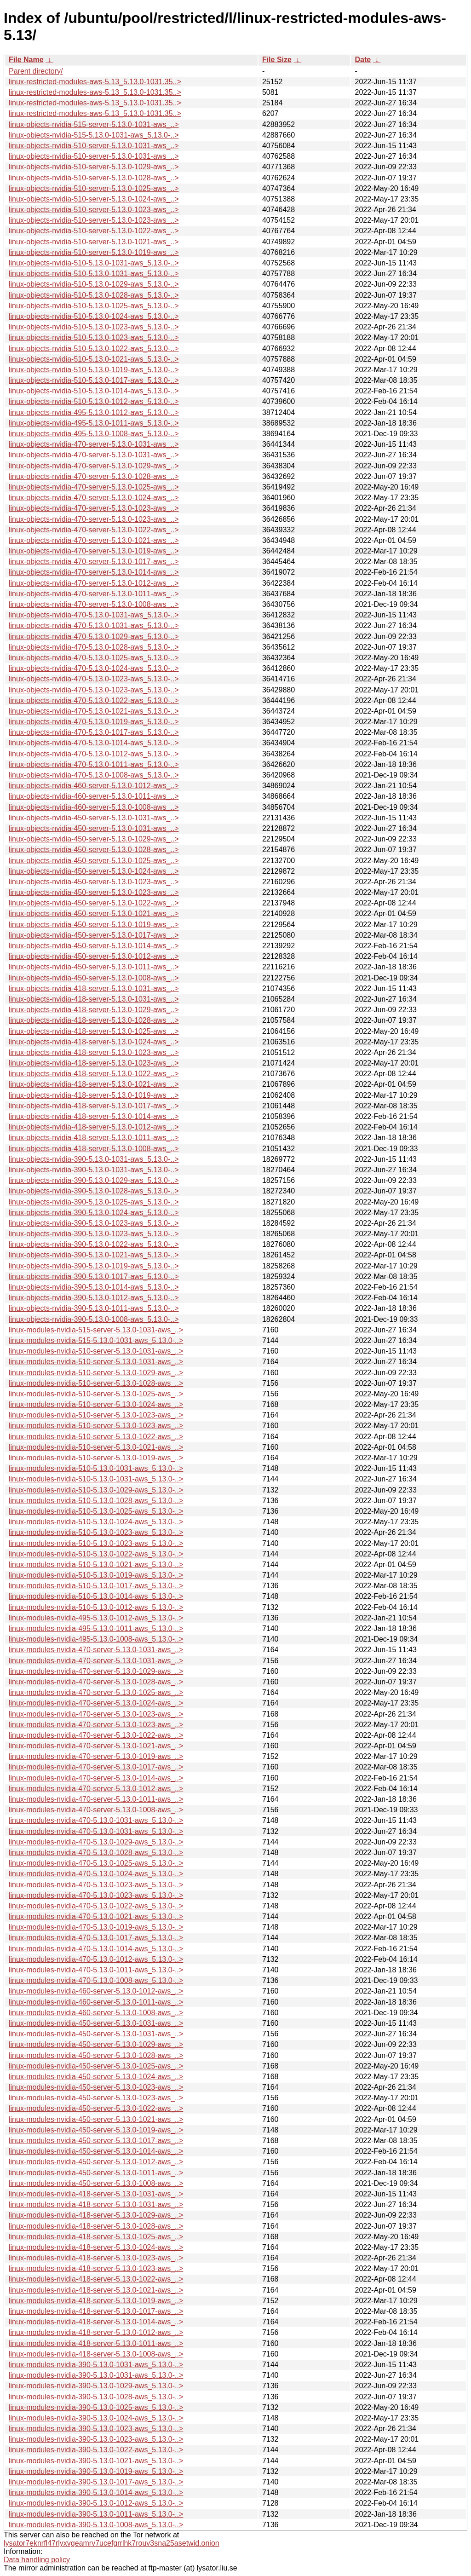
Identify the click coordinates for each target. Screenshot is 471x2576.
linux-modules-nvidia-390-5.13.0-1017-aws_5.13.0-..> (96, 2482)
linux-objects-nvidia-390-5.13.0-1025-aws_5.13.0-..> (94, 1202)
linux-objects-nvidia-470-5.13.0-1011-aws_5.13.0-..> (94, 764)
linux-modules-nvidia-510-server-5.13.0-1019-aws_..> (96, 1458)
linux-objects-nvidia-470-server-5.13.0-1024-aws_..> (94, 497)
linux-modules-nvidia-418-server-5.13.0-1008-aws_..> (96, 2354)
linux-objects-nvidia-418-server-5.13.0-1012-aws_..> (94, 1127)
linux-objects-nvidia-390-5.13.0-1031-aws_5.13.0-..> (94, 1159)
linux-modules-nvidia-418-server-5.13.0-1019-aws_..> (96, 2301)
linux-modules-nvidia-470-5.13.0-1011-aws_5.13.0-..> (96, 1970)
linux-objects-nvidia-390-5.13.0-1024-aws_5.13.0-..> (94, 1212)
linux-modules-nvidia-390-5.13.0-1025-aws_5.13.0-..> (96, 2407)
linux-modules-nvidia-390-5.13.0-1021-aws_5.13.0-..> (96, 2461)
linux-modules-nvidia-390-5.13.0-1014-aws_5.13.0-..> (96, 2492)
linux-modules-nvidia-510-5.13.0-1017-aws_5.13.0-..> (96, 1586)
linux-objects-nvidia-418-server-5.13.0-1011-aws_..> (94, 1137)
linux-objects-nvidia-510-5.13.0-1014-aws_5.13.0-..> (94, 391)
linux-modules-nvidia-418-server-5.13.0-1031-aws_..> (96, 2194)
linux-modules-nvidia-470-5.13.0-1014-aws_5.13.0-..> (96, 1949)
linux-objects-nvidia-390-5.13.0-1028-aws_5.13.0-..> (94, 1191)
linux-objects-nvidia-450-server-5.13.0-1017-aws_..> (94, 935)
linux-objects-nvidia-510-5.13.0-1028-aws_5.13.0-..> (94, 295)
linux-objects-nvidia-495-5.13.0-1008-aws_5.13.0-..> (94, 434)
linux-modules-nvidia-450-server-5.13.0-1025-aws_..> (96, 2066)
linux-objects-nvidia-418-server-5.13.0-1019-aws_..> (94, 1095)
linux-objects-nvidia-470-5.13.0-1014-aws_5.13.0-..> (94, 743)
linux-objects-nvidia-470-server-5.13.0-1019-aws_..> (94, 551)
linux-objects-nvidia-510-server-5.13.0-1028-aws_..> (94, 178)
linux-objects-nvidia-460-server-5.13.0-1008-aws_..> (94, 807)
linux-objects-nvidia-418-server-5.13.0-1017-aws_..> (94, 1106)
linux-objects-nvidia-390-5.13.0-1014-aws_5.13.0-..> (94, 1287)
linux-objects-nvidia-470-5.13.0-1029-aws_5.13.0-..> (94, 636)
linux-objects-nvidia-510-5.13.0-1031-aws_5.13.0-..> (94, 263)
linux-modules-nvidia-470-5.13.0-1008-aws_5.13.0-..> (96, 1980)
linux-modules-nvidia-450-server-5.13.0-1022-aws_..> (96, 2108)
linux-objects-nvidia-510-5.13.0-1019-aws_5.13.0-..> (94, 370)
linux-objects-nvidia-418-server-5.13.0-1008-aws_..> (94, 1149)
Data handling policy (37, 2560)
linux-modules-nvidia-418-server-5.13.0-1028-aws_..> (96, 2226)
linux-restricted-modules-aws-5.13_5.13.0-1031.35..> (95, 82)
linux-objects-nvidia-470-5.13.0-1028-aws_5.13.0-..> (94, 647)
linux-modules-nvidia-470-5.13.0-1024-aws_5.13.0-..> (96, 1874)
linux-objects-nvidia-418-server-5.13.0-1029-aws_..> (94, 1010)
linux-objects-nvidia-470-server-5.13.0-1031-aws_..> (94, 444)
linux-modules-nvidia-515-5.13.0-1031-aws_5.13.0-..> (96, 1340)
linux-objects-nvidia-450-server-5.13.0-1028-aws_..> (94, 849)
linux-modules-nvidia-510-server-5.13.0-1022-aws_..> (96, 1437)
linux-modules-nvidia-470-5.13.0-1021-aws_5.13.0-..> (96, 1916)
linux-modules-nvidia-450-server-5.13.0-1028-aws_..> (96, 2055)
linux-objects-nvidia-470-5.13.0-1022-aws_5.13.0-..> (94, 700)
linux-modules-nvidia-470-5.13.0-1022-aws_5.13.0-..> (96, 1906)
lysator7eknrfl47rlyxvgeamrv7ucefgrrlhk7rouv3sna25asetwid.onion (111, 2543)
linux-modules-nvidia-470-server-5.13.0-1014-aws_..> (96, 1778)
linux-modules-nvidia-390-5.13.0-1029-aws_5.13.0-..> (96, 2386)
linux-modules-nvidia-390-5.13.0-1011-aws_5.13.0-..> (96, 2514)
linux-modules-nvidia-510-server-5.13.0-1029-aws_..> (96, 1373)
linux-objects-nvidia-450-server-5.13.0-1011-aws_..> (94, 967)
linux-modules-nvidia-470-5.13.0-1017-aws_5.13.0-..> (96, 1938)
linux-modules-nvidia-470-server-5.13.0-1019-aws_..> (96, 1756)
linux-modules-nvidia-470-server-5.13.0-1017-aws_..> (96, 1767)
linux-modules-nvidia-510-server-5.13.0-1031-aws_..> (96, 1351)
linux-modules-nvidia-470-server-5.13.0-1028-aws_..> (96, 1682)
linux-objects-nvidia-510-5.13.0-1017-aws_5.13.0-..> (94, 380)
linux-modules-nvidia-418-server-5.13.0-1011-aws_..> (96, 2343)
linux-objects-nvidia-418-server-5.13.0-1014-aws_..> (94, 1116)
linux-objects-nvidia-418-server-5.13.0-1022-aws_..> (94, 1074)
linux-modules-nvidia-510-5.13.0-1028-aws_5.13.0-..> (96, 1500)
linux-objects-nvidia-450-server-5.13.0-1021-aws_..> (94, 913)
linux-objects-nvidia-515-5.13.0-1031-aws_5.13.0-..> (94, 135)
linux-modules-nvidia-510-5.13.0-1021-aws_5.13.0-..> (96, 1564)
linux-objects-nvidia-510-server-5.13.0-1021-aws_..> (94, 242)
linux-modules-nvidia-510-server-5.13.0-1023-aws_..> (96, 1415)
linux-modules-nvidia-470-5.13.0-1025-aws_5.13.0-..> (96, 1863)
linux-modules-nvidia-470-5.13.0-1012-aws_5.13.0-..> (96, 1959)
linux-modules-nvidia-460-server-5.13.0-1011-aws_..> (96, 2002)
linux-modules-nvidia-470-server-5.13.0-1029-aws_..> (96, 1671)
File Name (26, 59)
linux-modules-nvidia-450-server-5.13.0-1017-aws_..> (96, 2140)
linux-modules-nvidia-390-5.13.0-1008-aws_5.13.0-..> (96, 2525)
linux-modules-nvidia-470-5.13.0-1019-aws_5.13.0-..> (96, 1927)
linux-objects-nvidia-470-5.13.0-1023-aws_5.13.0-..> (94, 679)
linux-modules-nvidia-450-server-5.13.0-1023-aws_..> (96, 2087)
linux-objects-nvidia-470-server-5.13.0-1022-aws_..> (94, 530)
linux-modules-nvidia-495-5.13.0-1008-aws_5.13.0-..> (96, 1639)
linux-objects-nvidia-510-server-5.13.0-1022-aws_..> (94, 231)
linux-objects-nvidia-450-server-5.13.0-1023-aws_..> (94, 882)
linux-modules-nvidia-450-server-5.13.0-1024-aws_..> (96, 2076)
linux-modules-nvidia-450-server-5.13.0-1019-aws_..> (96, 2130)
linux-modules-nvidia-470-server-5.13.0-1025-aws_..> (96, 1692)
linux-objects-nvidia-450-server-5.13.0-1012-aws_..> (94, 956)
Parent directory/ (36, 71)
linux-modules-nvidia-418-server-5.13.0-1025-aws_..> (96, 2237)
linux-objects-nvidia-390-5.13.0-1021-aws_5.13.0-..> (94, 1255)
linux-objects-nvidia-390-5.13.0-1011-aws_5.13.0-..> (94, 1308)
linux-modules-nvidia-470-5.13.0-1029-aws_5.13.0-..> (96, 1842)
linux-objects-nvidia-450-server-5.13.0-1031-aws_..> (94, 818)
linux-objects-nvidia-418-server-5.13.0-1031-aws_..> (94, 988)
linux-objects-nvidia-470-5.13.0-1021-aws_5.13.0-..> (94, 711)
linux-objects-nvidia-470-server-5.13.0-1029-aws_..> (94, 466)
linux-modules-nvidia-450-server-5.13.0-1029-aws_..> (96, 2044)
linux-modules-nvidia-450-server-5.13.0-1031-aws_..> (96, 2023)
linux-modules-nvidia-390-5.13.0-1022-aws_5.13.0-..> (96, 2450)
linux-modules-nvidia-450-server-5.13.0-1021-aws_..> (96, 2119)
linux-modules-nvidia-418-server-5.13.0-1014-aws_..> (96, 2322)
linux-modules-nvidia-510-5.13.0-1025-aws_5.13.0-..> (96, 1511)
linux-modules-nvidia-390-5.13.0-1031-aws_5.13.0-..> (96, 2365)
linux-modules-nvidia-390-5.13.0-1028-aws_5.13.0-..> (96, 2397)
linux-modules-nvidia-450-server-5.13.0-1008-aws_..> (96, 2183)
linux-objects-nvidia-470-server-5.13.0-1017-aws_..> (94, 561)
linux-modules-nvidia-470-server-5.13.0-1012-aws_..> (96, 1788)
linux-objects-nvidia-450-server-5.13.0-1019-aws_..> (94, 924)
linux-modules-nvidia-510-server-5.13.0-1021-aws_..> (96, 1447)
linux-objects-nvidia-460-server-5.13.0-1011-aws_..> (94, 796)
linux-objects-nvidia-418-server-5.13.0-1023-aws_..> (94, 1052)
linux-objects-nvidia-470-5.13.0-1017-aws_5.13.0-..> (94, 732)
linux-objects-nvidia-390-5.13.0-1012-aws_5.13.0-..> (94, 1298)
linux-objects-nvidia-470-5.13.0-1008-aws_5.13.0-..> (94, 775)
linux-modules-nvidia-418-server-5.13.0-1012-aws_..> (96, 2332)
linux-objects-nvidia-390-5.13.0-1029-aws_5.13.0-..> (94, 1180)
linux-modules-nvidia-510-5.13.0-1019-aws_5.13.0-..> (96, 1575)
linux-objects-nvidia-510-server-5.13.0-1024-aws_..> (94, 199)
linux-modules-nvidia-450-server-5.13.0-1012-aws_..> (96, 2162)
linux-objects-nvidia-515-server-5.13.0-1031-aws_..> (94, 124)
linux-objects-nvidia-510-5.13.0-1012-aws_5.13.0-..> (94, 401)
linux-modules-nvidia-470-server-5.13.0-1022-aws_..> (96, 1735)
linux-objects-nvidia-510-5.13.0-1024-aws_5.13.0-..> (94, 316)
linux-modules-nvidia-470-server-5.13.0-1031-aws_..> (96, 1650)
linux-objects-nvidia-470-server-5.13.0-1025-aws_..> (94, 487)
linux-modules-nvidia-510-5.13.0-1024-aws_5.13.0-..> (96, 1522)
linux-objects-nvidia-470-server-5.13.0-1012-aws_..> (94, 583)
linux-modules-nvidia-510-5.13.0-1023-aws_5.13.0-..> (96, 1532)
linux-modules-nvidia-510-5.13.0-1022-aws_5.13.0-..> (96, 1554)
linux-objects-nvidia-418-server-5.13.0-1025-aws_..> (94, 1031)
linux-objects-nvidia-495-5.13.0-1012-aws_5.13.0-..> (94, 412)
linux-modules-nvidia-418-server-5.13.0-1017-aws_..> (96, 2311)
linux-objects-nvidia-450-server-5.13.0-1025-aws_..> (94, 860)
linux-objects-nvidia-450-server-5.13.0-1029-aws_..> (94, 839)
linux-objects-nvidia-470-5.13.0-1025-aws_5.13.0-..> (94, 658)
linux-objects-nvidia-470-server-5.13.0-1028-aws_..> (94, 476)
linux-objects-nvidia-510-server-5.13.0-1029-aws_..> (94, 167)
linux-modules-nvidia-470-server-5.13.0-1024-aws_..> (96, 1703)
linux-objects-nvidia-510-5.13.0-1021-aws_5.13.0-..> (94, 359)
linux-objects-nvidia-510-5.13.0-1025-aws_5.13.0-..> (94, 306)
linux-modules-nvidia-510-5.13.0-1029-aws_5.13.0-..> (96, 1490)
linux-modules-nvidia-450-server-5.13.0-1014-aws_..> (96, 2151)
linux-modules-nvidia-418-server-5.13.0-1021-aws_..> (96, 2290)
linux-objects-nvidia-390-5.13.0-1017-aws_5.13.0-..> (94, 1276)
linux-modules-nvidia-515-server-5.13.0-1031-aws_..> (96, 1330)
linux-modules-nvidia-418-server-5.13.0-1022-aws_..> (96, 2279)
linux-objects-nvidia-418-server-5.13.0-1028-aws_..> (94, 1020)
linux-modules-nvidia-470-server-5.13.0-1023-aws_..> (96, 1714)
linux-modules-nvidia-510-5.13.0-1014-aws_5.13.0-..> (96, 1596)
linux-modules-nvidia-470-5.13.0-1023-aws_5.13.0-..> (96, 1885)
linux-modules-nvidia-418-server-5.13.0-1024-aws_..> (96, 2247)
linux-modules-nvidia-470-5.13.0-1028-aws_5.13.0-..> (96, 1852)
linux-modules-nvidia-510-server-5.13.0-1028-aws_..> (96, 1383)
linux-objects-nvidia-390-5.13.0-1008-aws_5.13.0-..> (94, 1319)
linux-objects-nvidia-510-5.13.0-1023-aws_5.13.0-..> (94, 327)
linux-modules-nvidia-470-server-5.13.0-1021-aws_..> (96, 1746)
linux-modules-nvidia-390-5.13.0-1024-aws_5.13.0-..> (96, 2418)
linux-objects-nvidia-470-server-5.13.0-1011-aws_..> (94, 594)
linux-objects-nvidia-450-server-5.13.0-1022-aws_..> (94, 903)
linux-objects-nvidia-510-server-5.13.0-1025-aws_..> (94, 188)
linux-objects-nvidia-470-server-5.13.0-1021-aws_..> (94, 540)
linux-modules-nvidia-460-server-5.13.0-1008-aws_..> (96, 2013)
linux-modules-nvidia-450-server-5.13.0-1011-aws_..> (96, 2173)
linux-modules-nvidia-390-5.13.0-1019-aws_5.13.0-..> (96, 2471)
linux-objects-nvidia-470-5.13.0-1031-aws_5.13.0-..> (94, 615)
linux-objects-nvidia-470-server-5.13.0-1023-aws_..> (94, 508)
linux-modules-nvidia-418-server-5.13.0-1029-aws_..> (96, 2215)
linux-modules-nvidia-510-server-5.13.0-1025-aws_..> (96, 1394)
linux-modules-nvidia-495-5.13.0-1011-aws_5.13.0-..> (96, 1628)
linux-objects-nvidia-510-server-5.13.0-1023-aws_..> (94, 209)
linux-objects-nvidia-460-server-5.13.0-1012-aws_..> (94, 786)
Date (363, 59)
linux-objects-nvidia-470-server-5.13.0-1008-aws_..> (94, 604)
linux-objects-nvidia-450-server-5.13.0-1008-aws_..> (94, 978)
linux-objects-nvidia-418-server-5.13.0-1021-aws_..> (94, 1084)
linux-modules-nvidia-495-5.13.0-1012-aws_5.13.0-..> (96, 1618)
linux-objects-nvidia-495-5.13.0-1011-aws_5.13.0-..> (94, 423)
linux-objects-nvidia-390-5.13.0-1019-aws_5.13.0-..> (94, 1266)
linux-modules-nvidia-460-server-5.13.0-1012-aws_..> (96, 1991)
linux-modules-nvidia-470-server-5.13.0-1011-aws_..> (96, 1799)
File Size (277, 59)
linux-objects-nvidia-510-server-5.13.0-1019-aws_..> (94, 252)
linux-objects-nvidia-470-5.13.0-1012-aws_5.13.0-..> (94, 754)
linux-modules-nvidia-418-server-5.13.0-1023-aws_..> (96, 2258)
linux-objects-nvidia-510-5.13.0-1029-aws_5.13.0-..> (94, 284)
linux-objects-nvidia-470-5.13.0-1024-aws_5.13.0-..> (94, 668)
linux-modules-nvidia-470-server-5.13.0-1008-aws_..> (96, 1810)
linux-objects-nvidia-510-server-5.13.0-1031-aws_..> (94, 146)
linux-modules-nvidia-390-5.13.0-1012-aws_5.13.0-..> (96, 2503)
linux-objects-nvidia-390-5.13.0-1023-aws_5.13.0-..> (94, 1223)
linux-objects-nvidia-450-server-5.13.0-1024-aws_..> (94, 871)
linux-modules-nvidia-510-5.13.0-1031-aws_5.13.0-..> (96, 1468)
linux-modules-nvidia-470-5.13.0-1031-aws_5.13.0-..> (96, 1820)
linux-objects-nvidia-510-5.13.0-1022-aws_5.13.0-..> (94, 348)
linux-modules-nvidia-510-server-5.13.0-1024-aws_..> (96, 1404)
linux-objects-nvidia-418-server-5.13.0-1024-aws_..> (94, 1042)
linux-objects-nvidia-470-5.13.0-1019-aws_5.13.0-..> (94, 722)
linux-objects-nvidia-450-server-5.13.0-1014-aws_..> (94, 946)
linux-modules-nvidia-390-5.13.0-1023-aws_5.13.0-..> (96, 2428)
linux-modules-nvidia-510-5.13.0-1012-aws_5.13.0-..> (96, 1607)
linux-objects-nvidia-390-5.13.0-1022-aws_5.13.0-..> (94, 1244)
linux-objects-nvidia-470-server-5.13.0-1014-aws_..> (94, 572)
